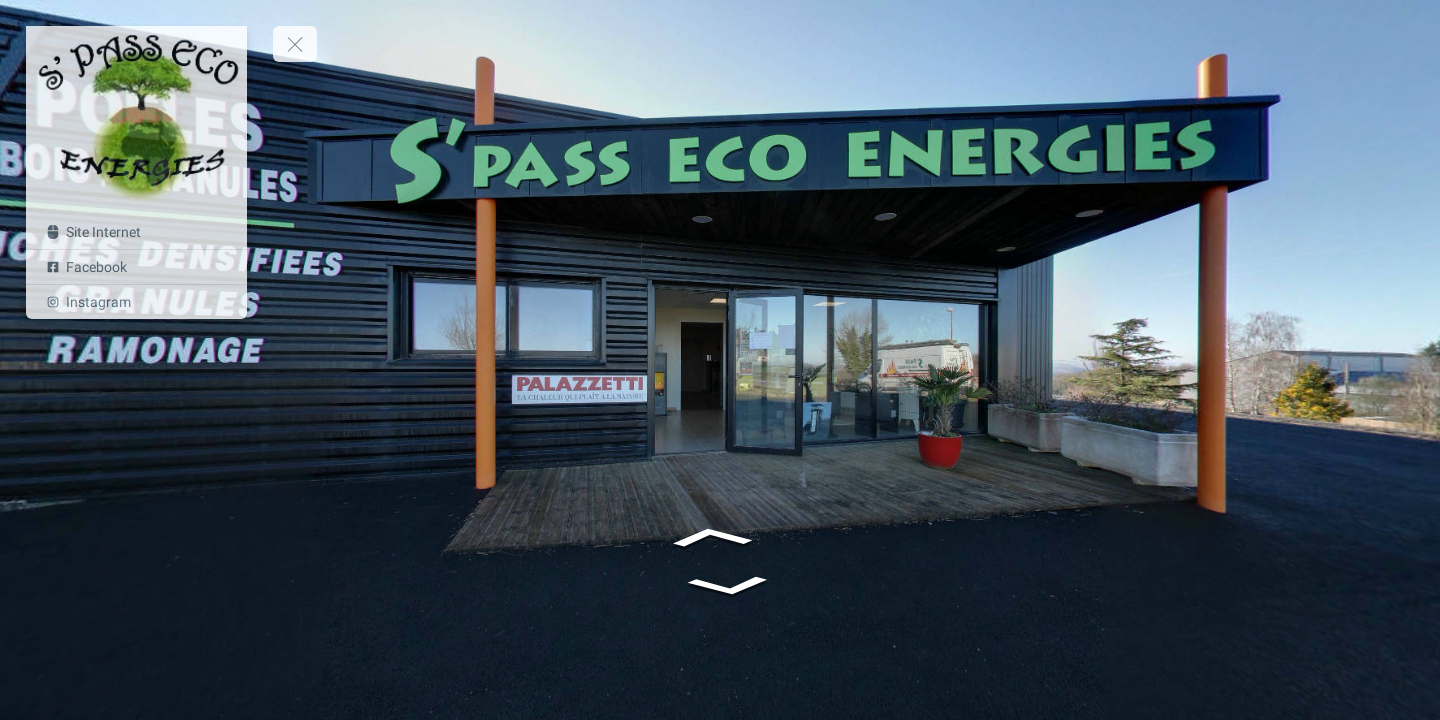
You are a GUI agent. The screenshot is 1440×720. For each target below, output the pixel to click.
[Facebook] (136, 267)
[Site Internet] (136, 232)
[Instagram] (136, 302)
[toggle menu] (295, 44)
